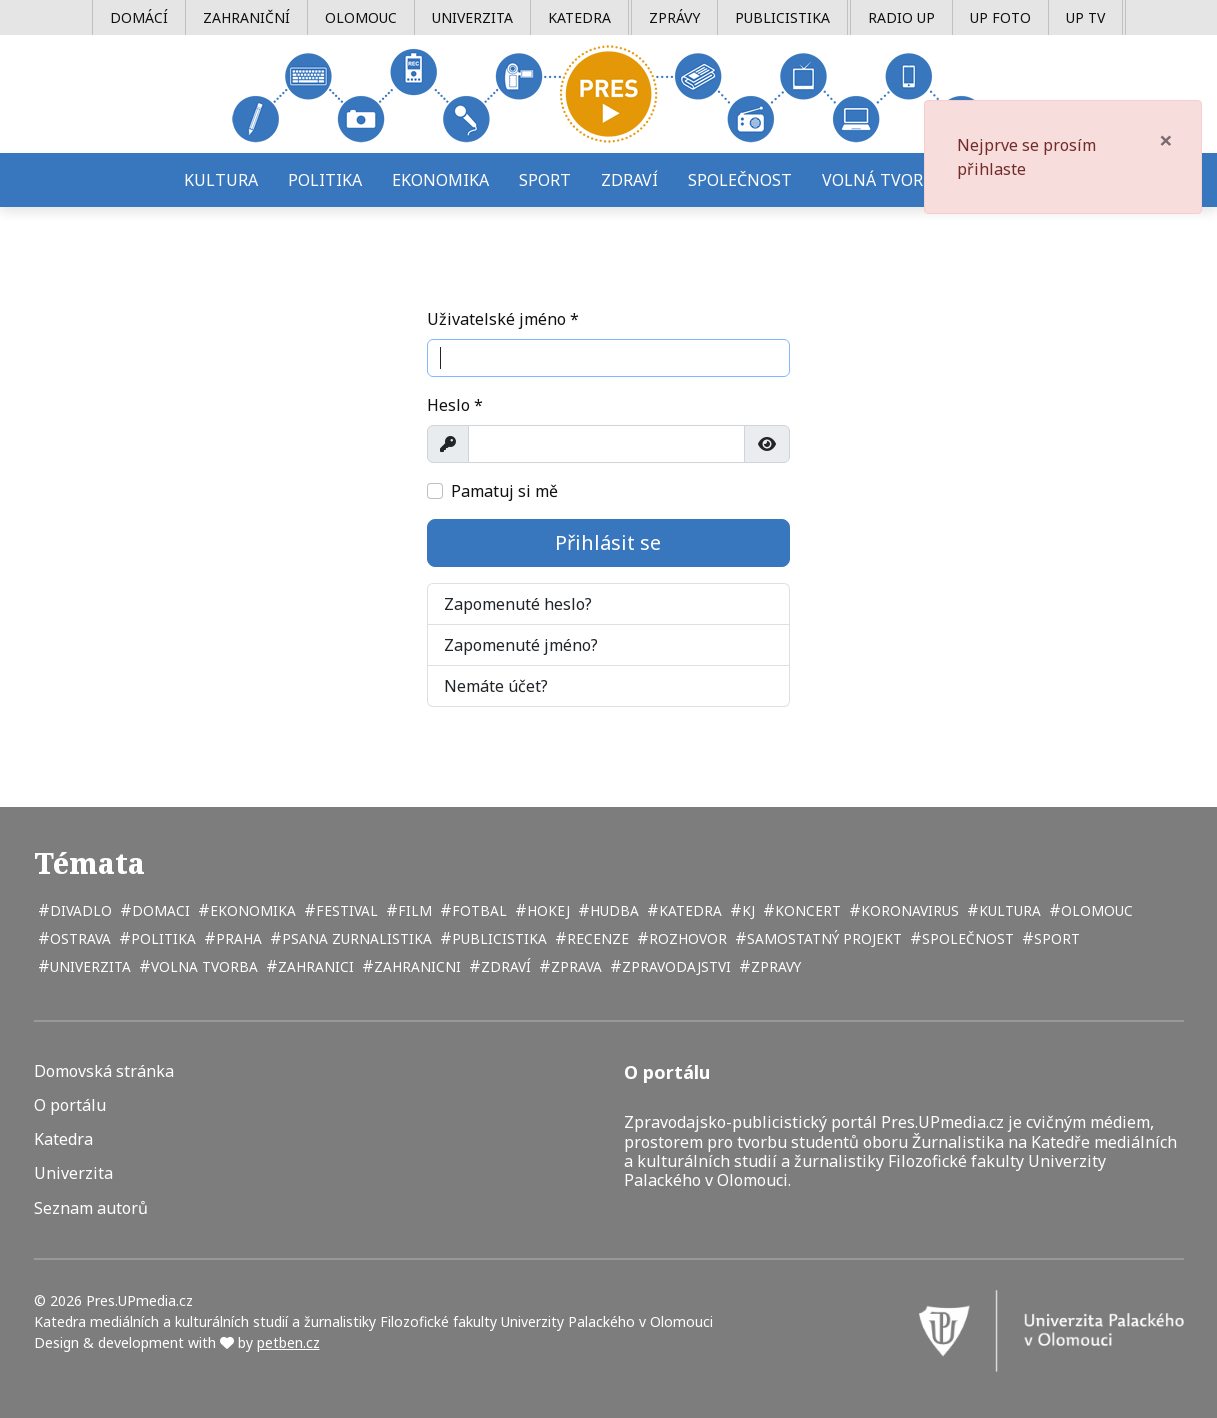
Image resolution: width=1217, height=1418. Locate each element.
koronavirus (908, 910)
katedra (688, 910)
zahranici (314, 966)
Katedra (579, 17)
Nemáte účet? (496, 686)
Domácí (139, 17)
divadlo (79, 910)
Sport (545, 180)
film (413, 910)
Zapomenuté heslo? (518, 604)
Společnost (740, 180)
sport (1055, 938)
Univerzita (472, 17)
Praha (237, 938)
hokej (546, 910)
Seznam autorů (91, 1208)
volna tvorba (202, 966)
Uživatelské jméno (503, 319)
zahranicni (415, 966)
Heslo (455, 405)
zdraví (504, 966)
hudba (612, 910)
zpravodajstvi (674, 966)
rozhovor (686, 938)
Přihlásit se (608, 542)
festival (345, 910)
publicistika (497, 938)
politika (161, 938)
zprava (574, 966)
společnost (966, 938)
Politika (325, 180)
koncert (806, 910)
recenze (596, 938)
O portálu (70, 1105)
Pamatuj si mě (504, 491)
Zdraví (629, 180)
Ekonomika (440, 180)
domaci (159, 910)
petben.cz (288, 1342)
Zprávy (674, 17)
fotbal (477, 910)
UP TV (1085, 17)
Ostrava (78, 938)
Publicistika (782, 17)
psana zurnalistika (355, 938)
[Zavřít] (1166, 140)
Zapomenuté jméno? (521, 645)
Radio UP (901, 17)
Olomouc (361, 17)
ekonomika (251, 910)
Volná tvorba (883, 180)
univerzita (88, 966)
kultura (1008, 910)
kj (746, 910)
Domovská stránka (104, 1071)
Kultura (221, 180)
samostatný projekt (822, 938)
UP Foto (1000, 17)
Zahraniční (246, 17)
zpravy (774, 966)
